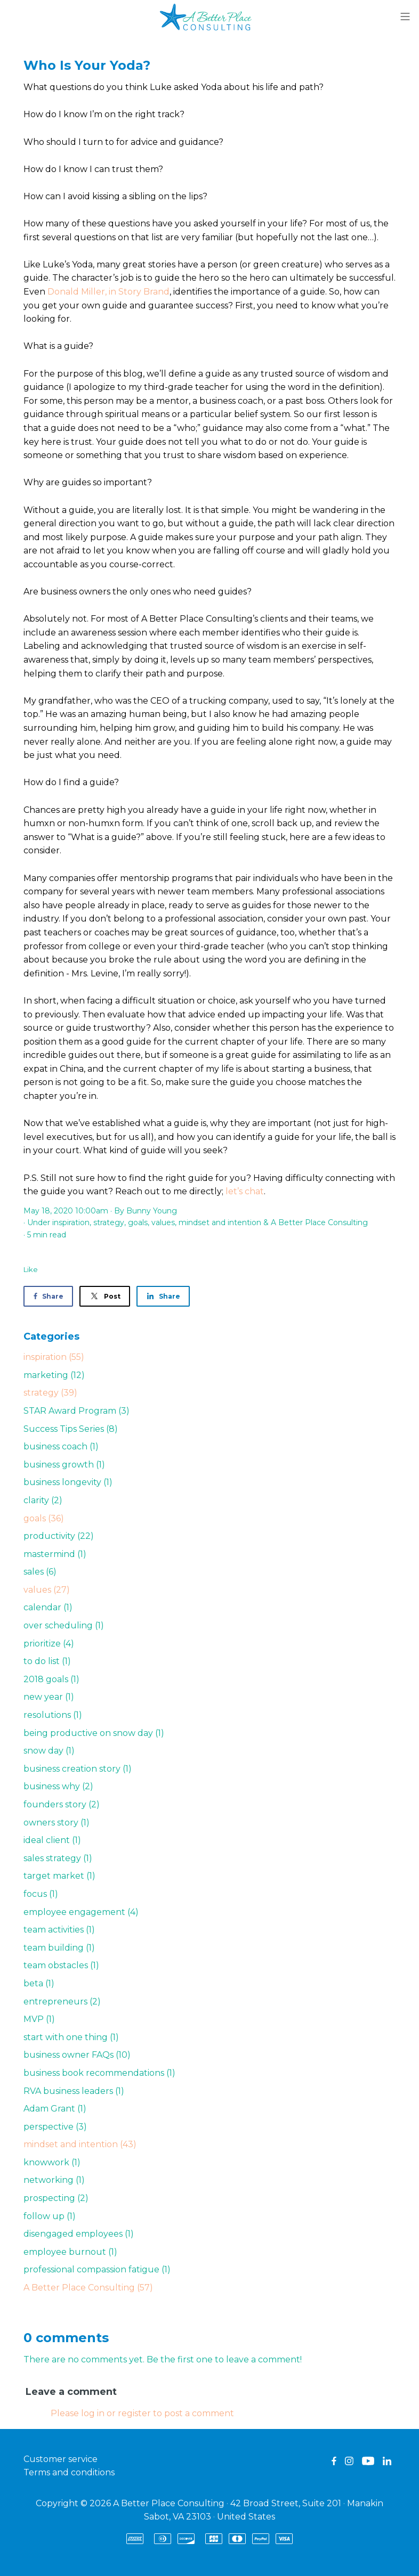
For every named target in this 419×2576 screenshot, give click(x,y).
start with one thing (71, 2037)
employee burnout (70, 2252)
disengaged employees (78, 2234)
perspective (55, 2127)
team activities (59, 1930)
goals (138, 1222)
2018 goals (51, 1679)
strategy (108, 1222)
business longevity (67, 1482)
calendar (47, 1607)
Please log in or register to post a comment (142, 2413)
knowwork (51, 2162)
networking (54, 2180)
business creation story (77, 1769)
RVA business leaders (73, 2091)
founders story (61, 1804)
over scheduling (63, 1625)
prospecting (55, 2198)
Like (30, 1269)
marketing (54, 1375)
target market (59, 1876)
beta (38, 1983)
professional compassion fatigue (97, 2269)
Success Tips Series (70, 1429)
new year (48, 1697)
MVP (39, 2019)
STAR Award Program (76, 1411)
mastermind (54, 1554)
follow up (49, 2216)
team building (59, 1948)
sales (40, 1572)
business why (58, 1786)
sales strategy (57, 1858)
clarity (42, 1500)
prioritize (48, 1643)
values (163, 1222)
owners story (56, 1822)
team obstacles (61, 1965)
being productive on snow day (93, 1733)
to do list (47, 1661)
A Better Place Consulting (319, 1222)
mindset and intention (220, 1222)
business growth (64, 1465)
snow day (49, 1751)
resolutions (52, 1715)
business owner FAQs (77, 2055)
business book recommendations (99, 2073)
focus (40, 1894)
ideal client (52, 1840)
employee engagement (81, 1912)
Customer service (60, 2459)
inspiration (71, 1222)
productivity (58, 1536)
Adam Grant (54, 2109)
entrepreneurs (62, 2001)
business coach (61, 1446)
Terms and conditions (69, 2472)
